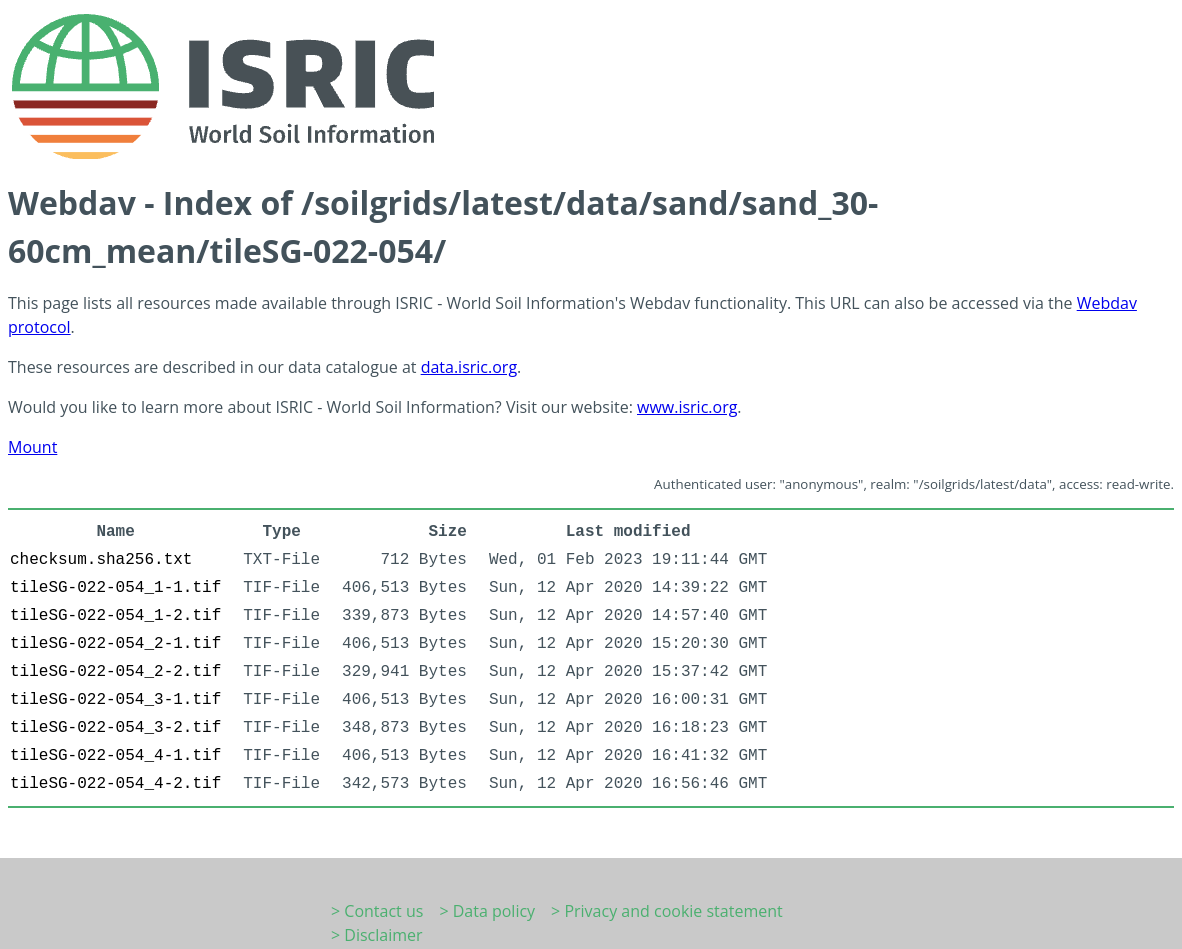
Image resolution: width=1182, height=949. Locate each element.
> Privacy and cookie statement (667, 911)
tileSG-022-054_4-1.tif (115, 756)
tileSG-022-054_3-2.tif (115, 728)
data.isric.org (469, 367)
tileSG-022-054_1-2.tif (115, 616)
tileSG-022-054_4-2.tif (115, 784)
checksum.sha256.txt (101, 560)
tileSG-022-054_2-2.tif (115, 672)
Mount (32, 447)
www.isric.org (687, 407)
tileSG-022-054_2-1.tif (115, 644)
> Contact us (377, 911)
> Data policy (487, 911)
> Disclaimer (377, 935)
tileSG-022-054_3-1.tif (115, 700)
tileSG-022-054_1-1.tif (115, 588)
